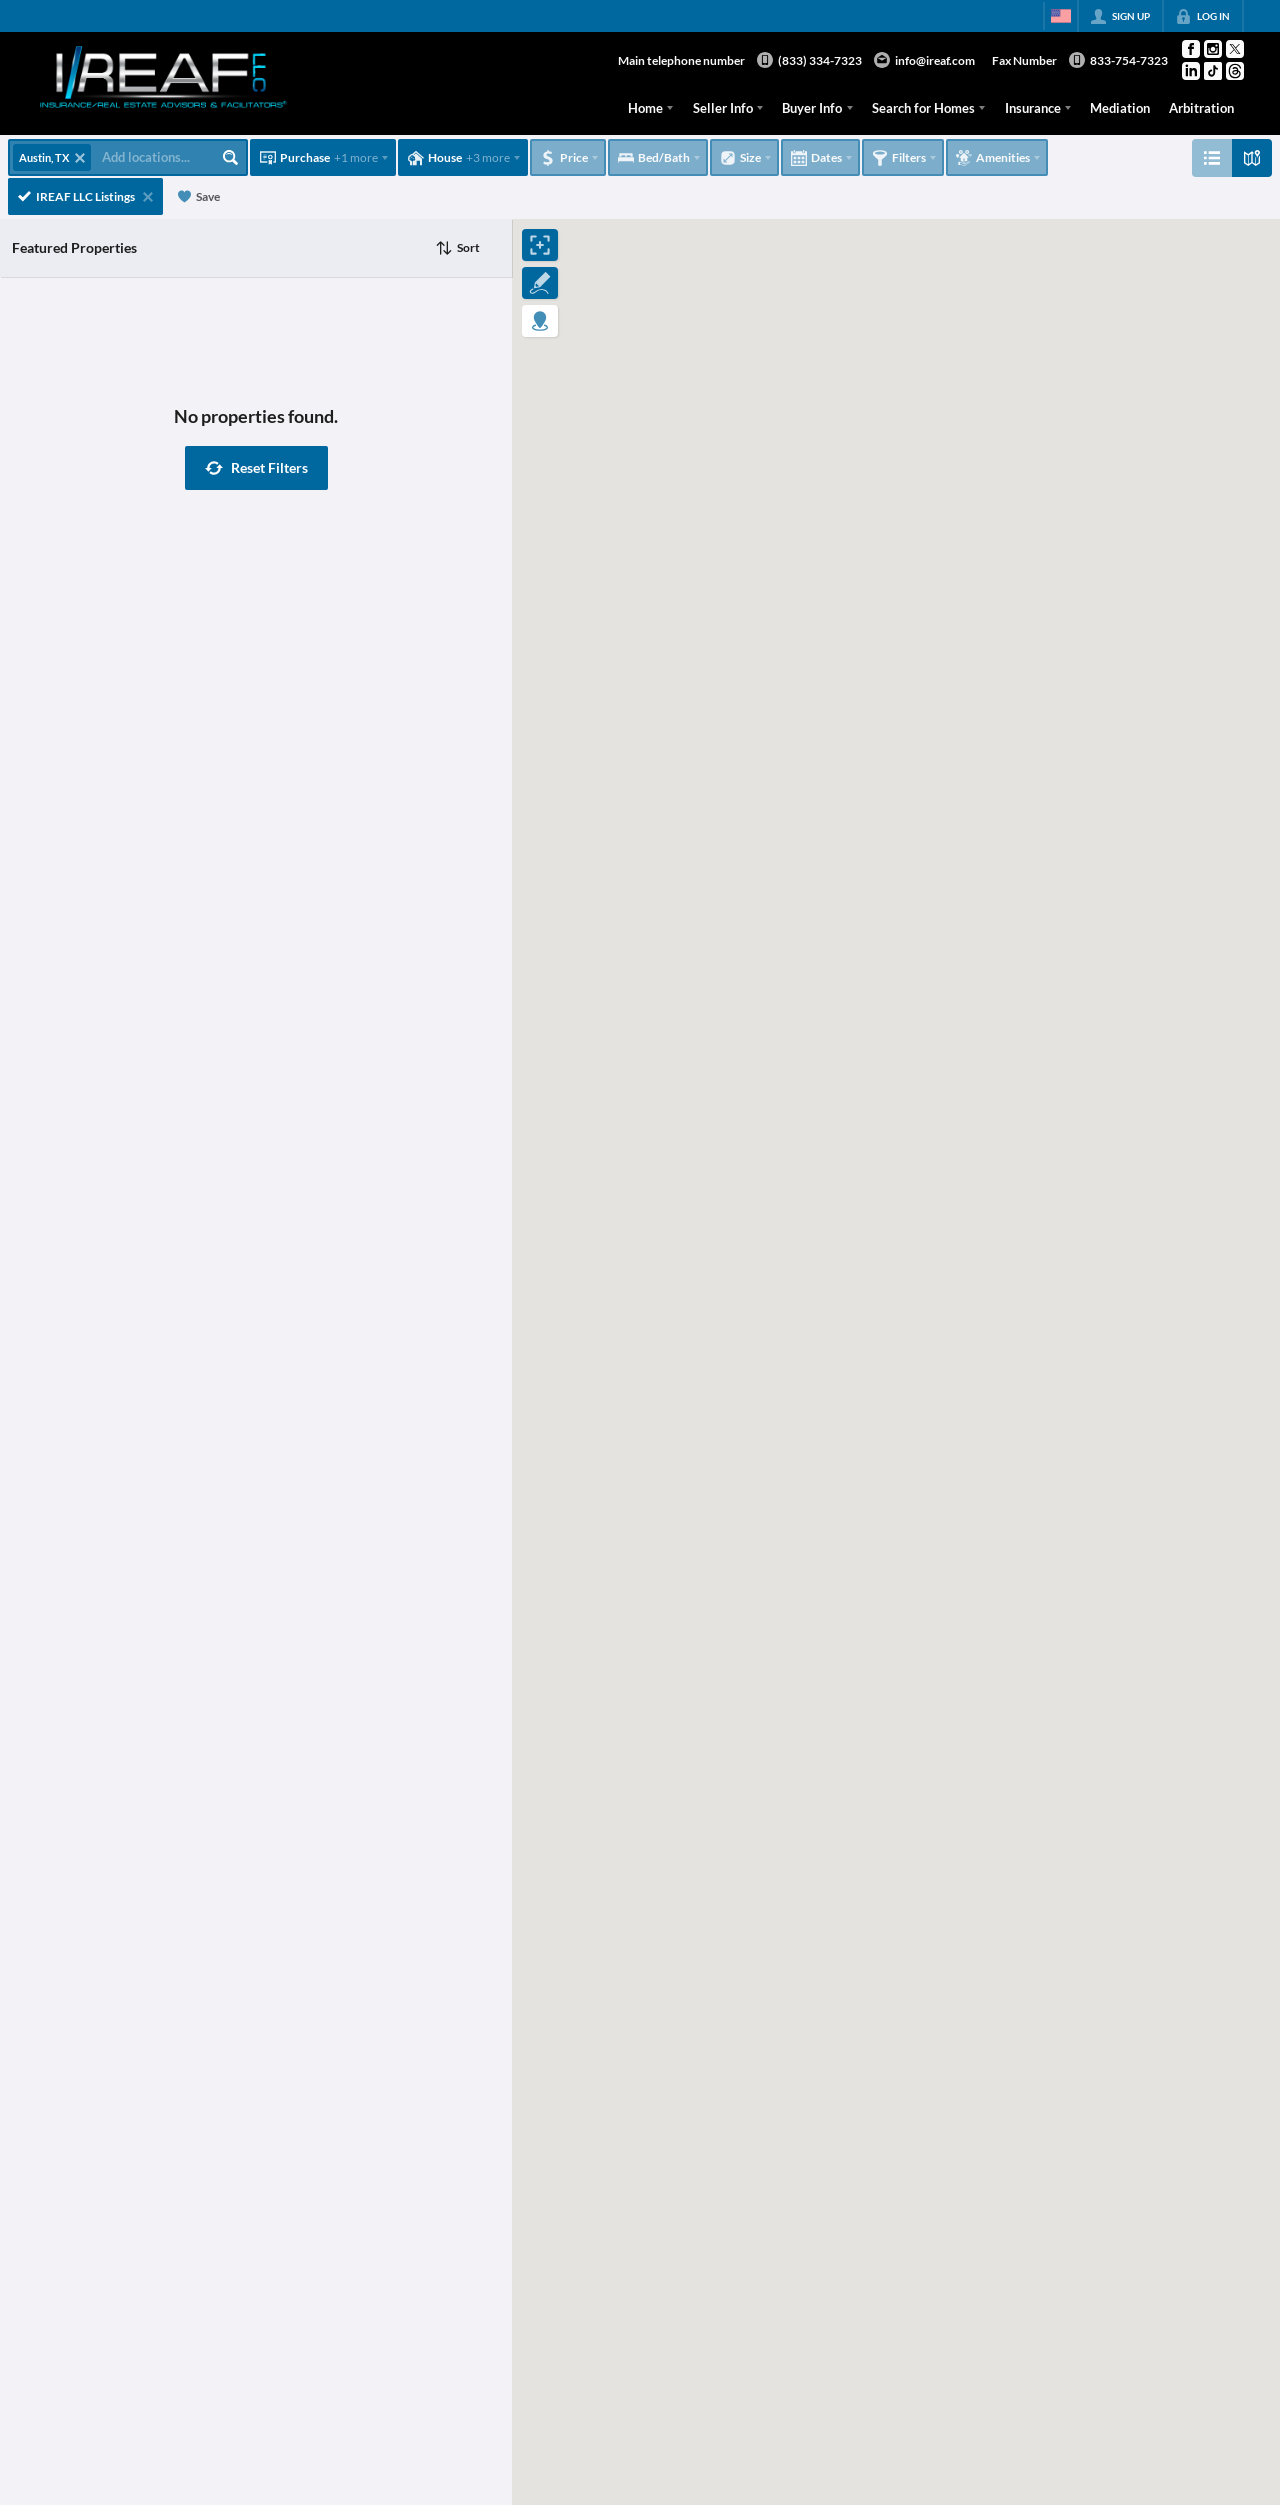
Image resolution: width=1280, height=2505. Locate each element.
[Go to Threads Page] (1235, 71)
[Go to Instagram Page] (1213, 49)
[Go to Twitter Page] (1235, 49)
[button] (256, 468)
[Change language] (1061, 16)
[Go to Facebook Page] (1191, 49)
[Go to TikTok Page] (1213, 71)
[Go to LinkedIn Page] (1191, 71)
